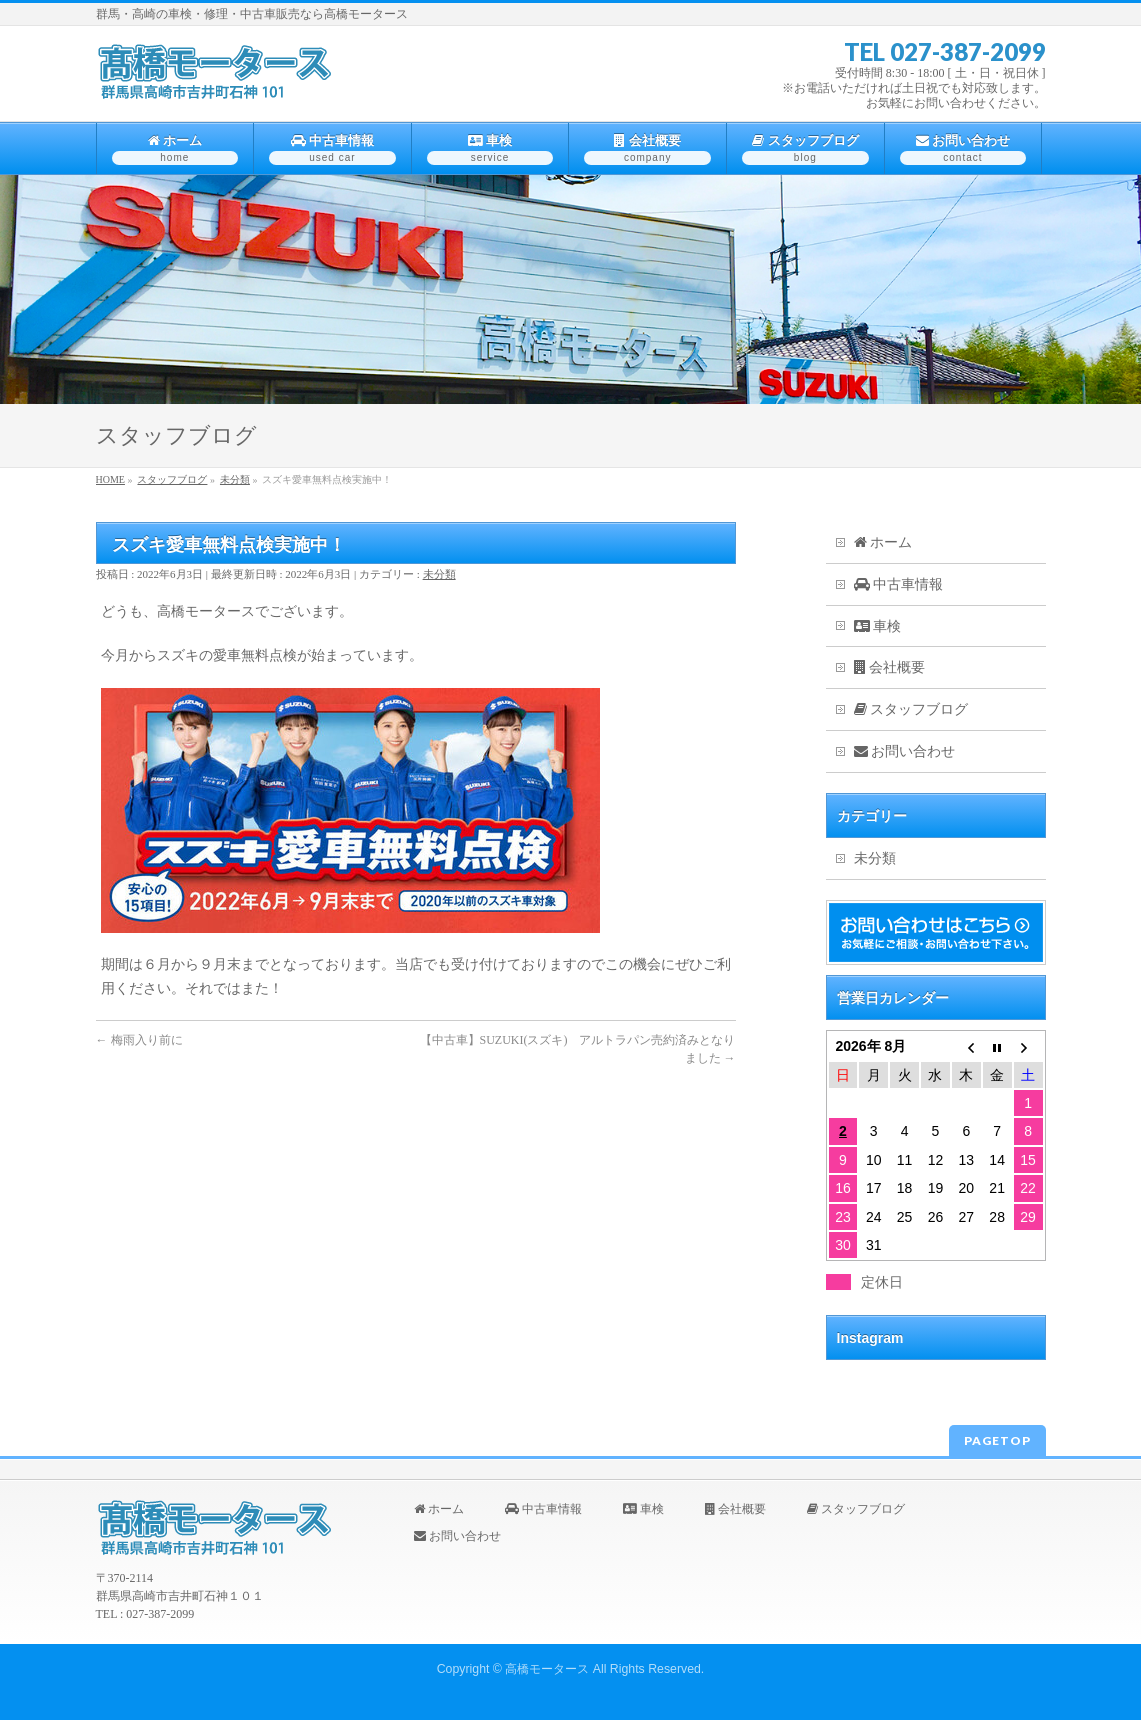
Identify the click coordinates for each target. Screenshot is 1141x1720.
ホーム (883, 542)
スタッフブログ (911, 709)
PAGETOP (997, 1440)
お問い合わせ (905, 751)
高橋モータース (547, 1669)
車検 (878, 626)
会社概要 (890, 667)
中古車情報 (899, 584)
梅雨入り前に (139, 1040)
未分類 (439, 574)
